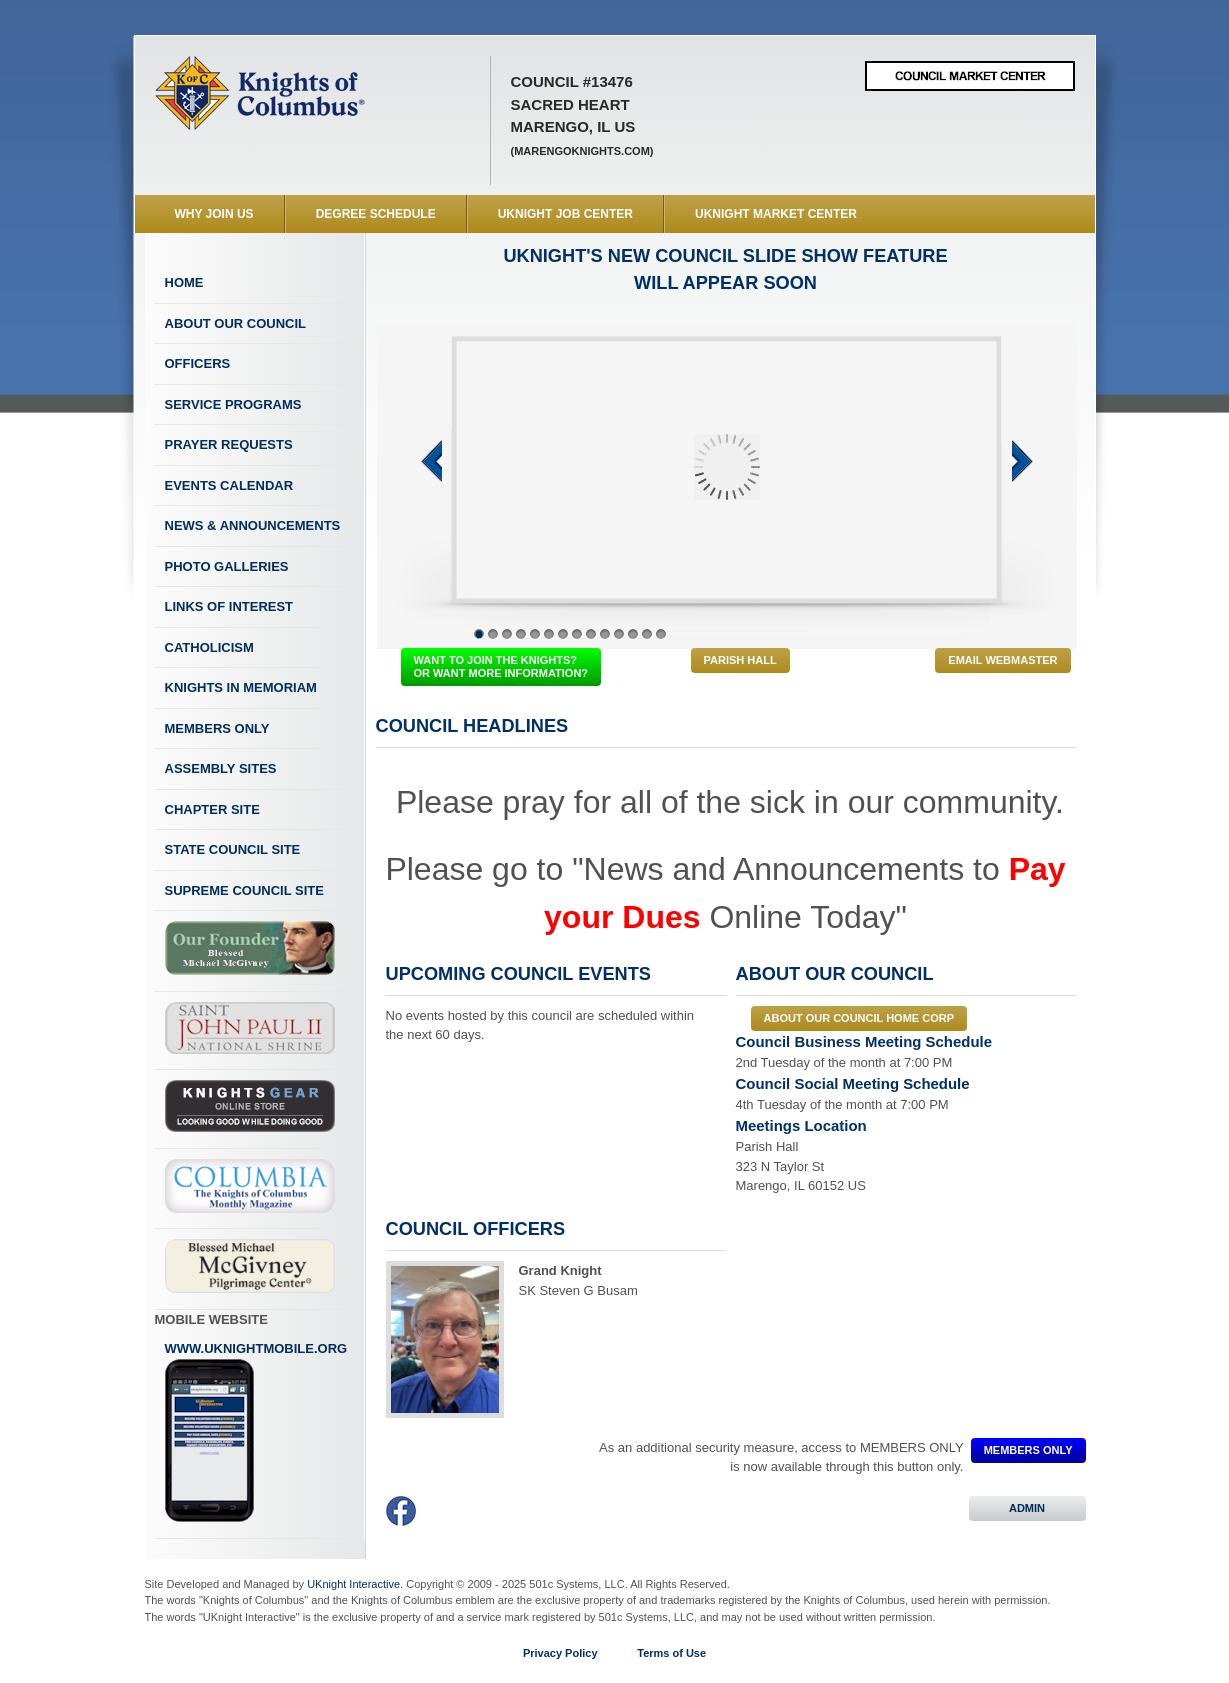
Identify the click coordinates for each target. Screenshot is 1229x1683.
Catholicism (209, 647)
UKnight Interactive (353, 1584)
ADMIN (1027, 1508)
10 (605, 634)
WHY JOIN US (214, 214)
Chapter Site (212, 809)
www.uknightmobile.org (256, 1432)
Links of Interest (229, 606)
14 (661, 634)
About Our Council (236, 323)
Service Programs (233, 404)
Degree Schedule (376, 214)
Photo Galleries (227, 566)
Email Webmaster (1002, 660)
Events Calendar (229, 485)
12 (633, 634)
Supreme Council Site (244, 890)
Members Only (217, 728)
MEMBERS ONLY (1028, 1450)
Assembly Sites (221, 768)
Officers (198, 363)
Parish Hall (740, 660)
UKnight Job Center (565, 214)
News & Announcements (253, 525)
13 (647, 634)
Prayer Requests (229, 444)
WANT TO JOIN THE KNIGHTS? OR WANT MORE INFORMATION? (501, 666)
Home (184, 282)
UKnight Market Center (776, 214)
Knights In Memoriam (241, 687)
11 (619, 634)
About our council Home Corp (859, 1018)
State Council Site (233, 849)
